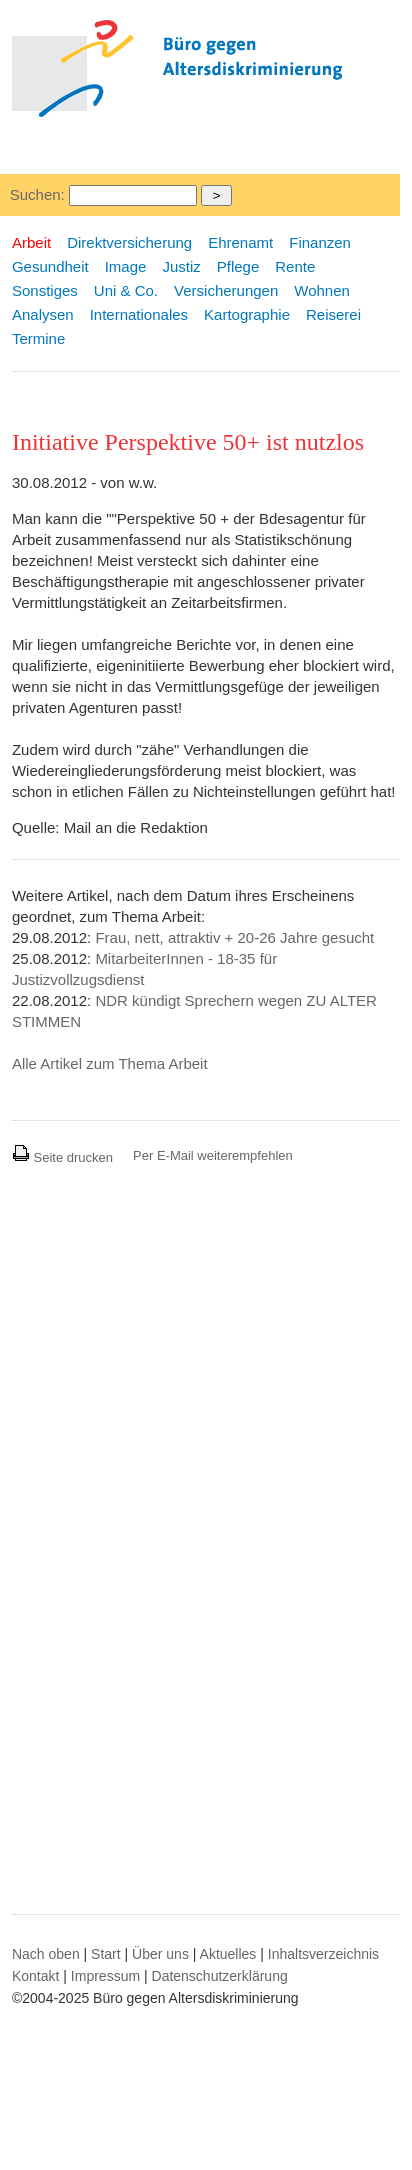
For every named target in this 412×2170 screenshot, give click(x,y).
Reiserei (333, 314)
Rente (295, 266)
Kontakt (35, 1976)
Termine (38, 338)
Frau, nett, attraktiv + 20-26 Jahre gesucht (234, 937)
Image (126, 266)
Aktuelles (228, 1954)
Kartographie (247, 314)
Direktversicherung (129, 242)
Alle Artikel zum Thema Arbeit (110, 1063)
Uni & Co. (126, 290)
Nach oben (46, 1954)
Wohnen (322, 290)
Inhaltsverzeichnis (323, 1954)
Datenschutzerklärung (220, 1976)
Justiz (181, 266)
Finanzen (320, 242)
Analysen (43, 314)
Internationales (139, 314)
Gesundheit (50, 266)
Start (106, 1954)
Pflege (238, 266)
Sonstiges (45, 290)
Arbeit (31, 242)
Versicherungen (226, 290)
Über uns (160, 1954)
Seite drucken (62, 1157)
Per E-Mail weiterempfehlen (213, 1155)
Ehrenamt (240, 242)
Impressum (105, 1976)
